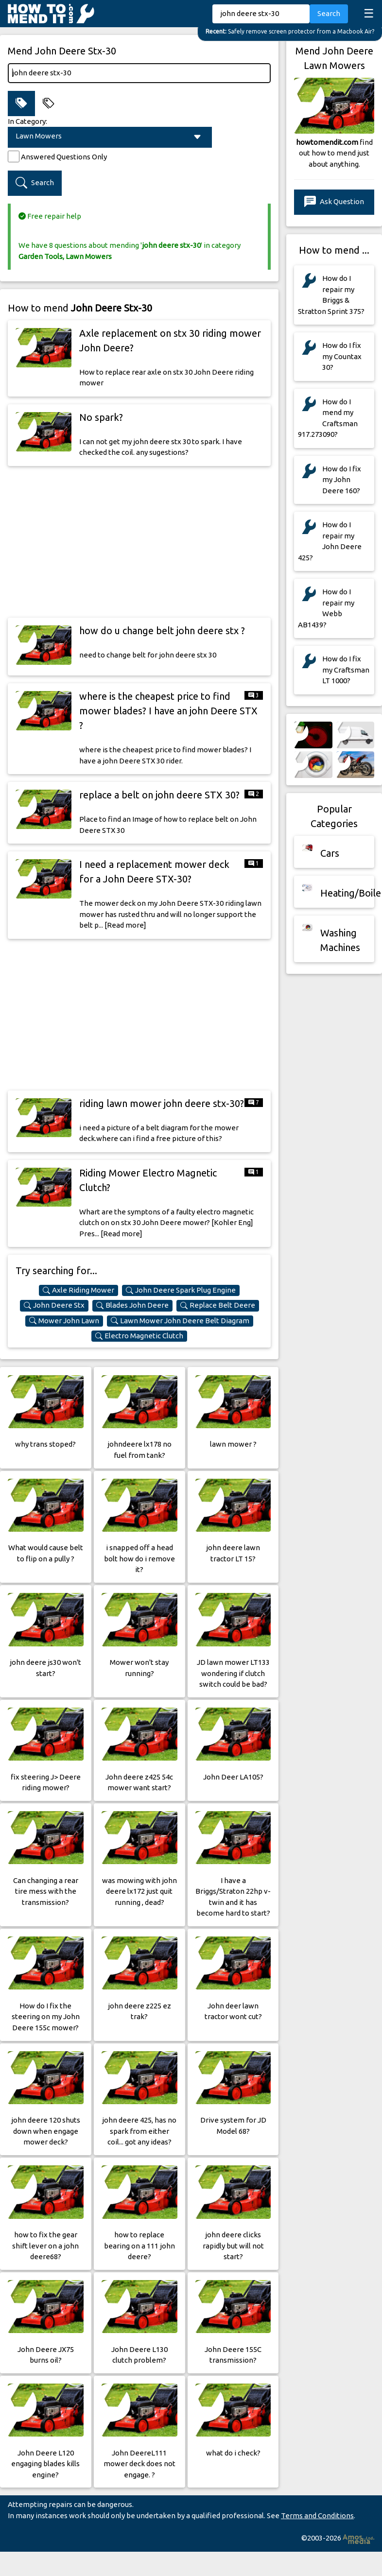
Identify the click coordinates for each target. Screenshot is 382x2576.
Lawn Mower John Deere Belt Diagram (180, 1320)
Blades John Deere (132, 1305)
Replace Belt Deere (217, 1305)
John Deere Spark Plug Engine (181, 1290)
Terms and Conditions (317, 2515)
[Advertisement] (139, 542)
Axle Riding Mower (78, 1290)
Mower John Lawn (64, 1320)
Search (328, 13)
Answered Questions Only (64, 157)
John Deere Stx (54, 1305)
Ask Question (334, 201)
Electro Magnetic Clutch (139, 1335)
